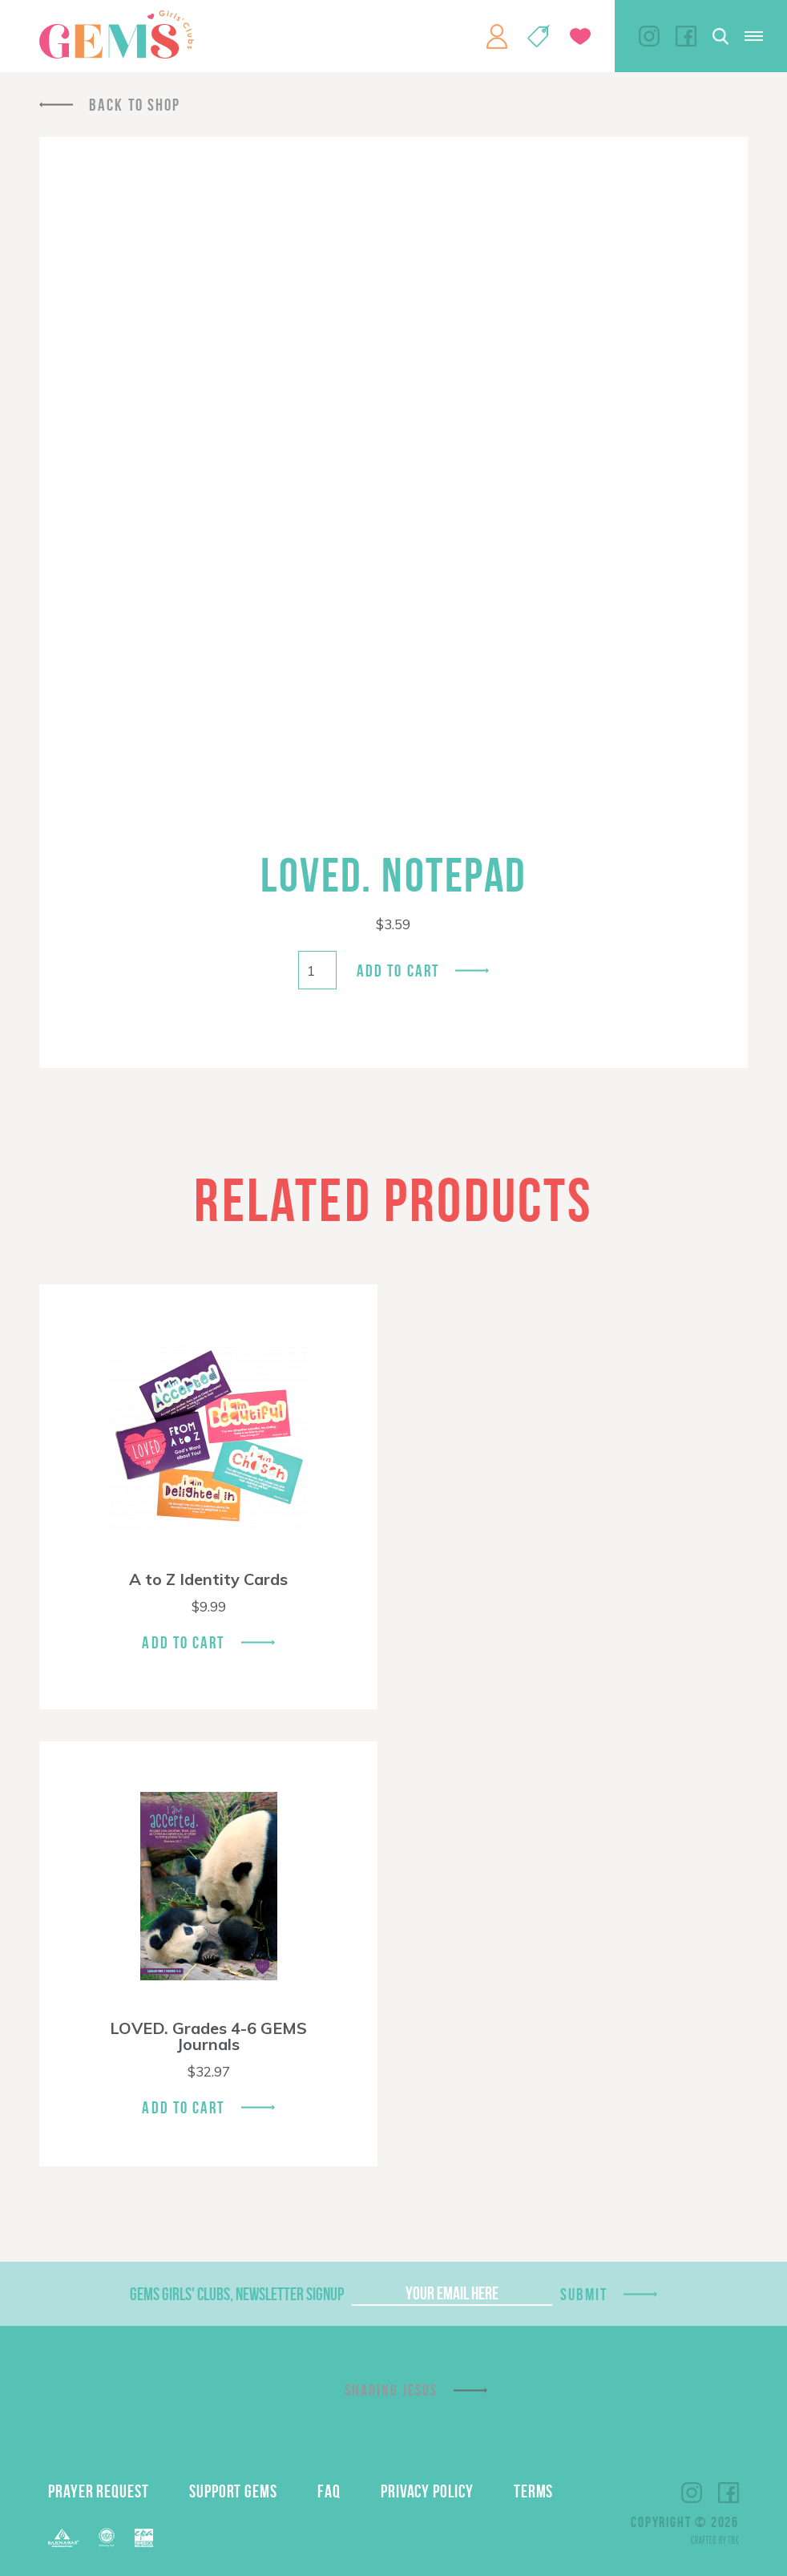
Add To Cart (183, 1642)
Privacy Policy (427, 2491)
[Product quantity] (317, 970)
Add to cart (398, 970)
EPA (144, 2538)
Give (580, 36)
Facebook (686, 36)
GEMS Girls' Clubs (116, 34)
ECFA (107, 2537)
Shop (538, 36)
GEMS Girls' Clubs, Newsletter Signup (237, 2294)
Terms (534, 2491)
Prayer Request (98, 2491)
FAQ (329, 2491)
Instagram (649, 36)
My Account (496, 36)
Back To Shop (134, 104)
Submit (584, 2294)
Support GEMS (233, 2491)
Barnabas (63, 2538)
